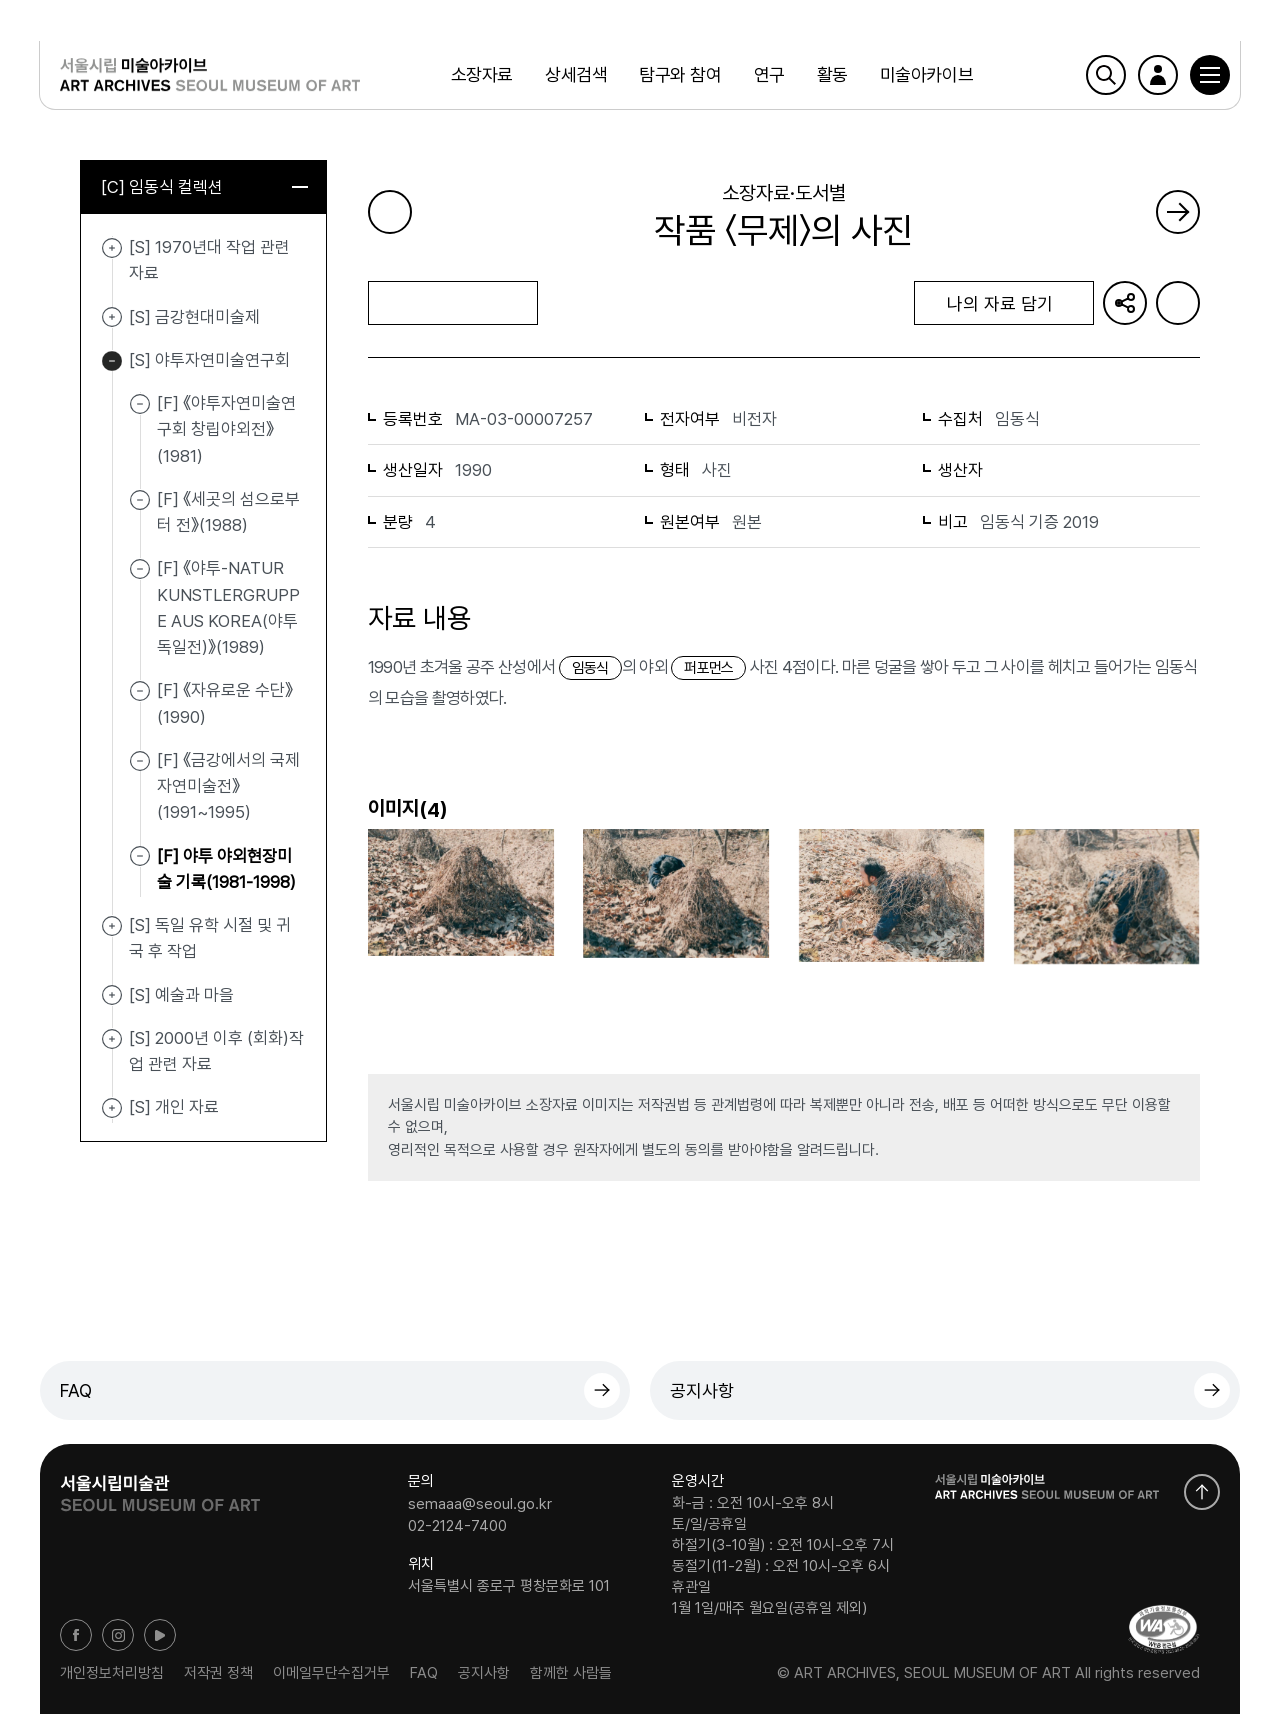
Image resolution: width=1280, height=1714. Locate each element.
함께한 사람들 (571, 1673)
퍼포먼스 (708, 668)
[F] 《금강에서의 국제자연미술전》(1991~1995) (228, 786)
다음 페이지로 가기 (1178, 212)
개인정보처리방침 (112, 1673)
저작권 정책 (218, 1673)
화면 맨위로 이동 (1202, 1492)
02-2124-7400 (457, 1525)
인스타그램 (118, 1635)
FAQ (76, 1390)
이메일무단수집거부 (331, 1673)
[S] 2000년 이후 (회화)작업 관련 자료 (112, 1039)
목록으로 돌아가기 (452, 302)
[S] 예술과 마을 (112, 996)
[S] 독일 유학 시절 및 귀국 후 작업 (112, 926)
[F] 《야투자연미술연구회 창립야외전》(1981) (226, 429)
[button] (1209, 75)
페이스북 (76, 1635)
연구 (768, 74)
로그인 (1157, 75)
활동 (832, 74)
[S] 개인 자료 (112, 1108)
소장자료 (482, 74)
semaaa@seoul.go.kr (480, 1504)
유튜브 (160, 1635)
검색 (1105, 75)
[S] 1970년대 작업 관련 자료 (112, 248)
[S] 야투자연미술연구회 (112, 361)
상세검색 (576, 74)
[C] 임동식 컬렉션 (204, 187)
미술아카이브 (926, 74)
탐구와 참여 (680, 74)
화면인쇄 (1178, 303)
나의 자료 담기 (1004, 303)
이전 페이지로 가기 (390, 212)
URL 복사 (1125, 303)
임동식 (590, 668)
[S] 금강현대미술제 (112, 318)
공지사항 (702, 1390)
